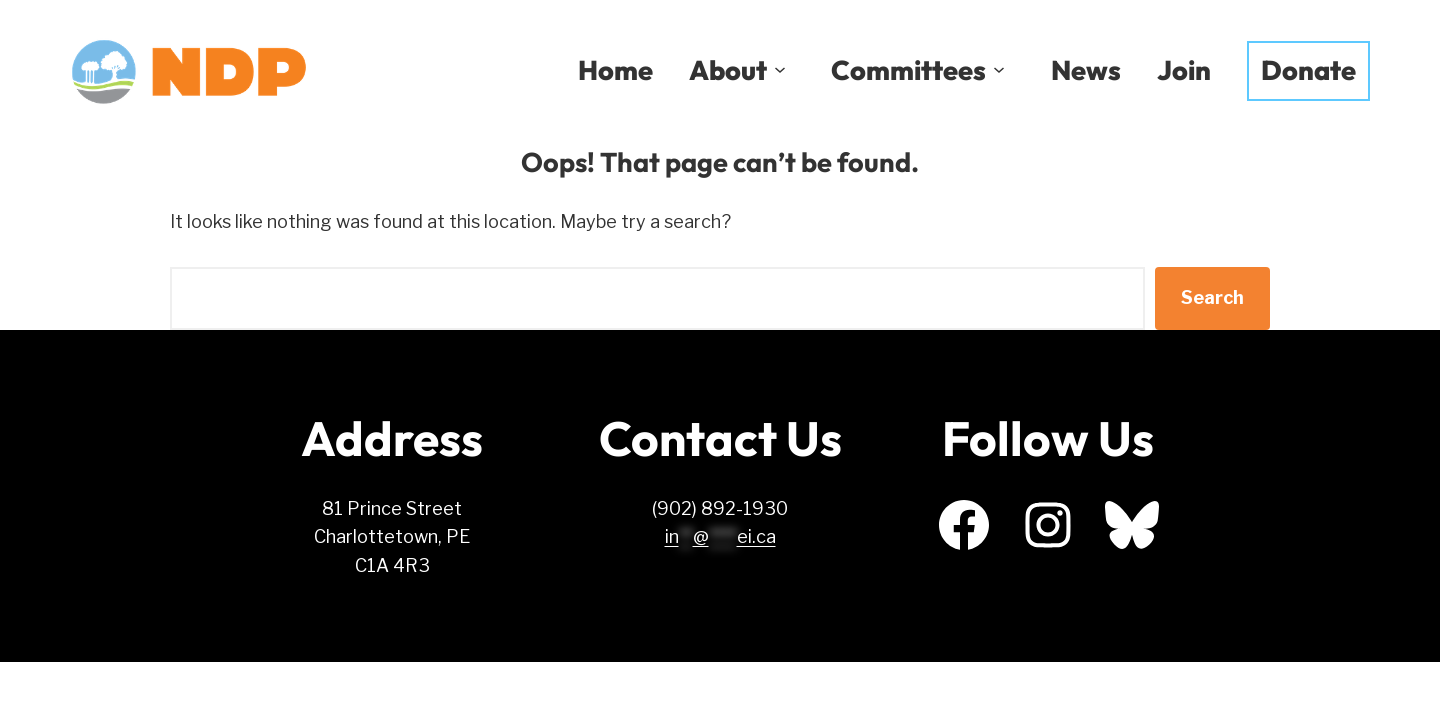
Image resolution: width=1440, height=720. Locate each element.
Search (1212, 297)
